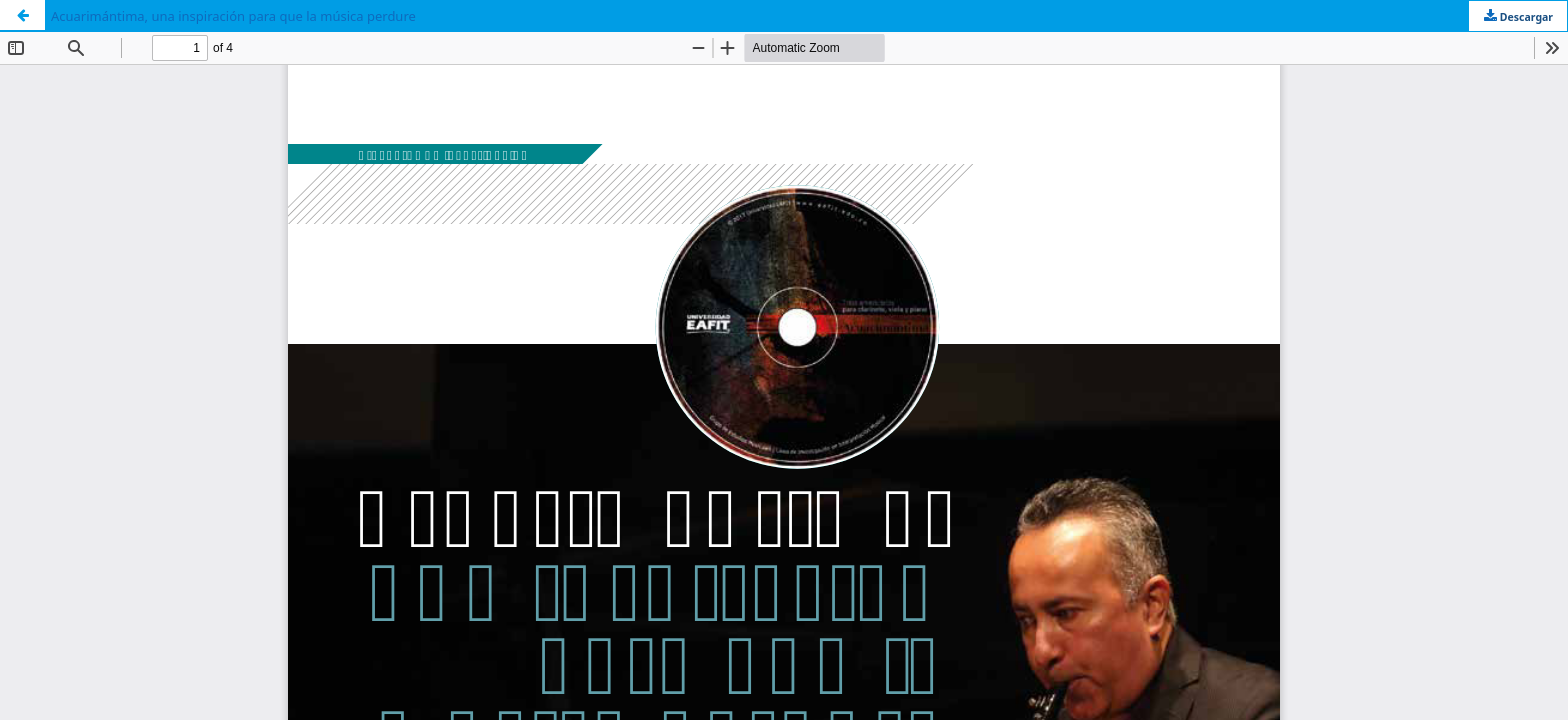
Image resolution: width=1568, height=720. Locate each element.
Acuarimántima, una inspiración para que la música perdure (233, 16)
